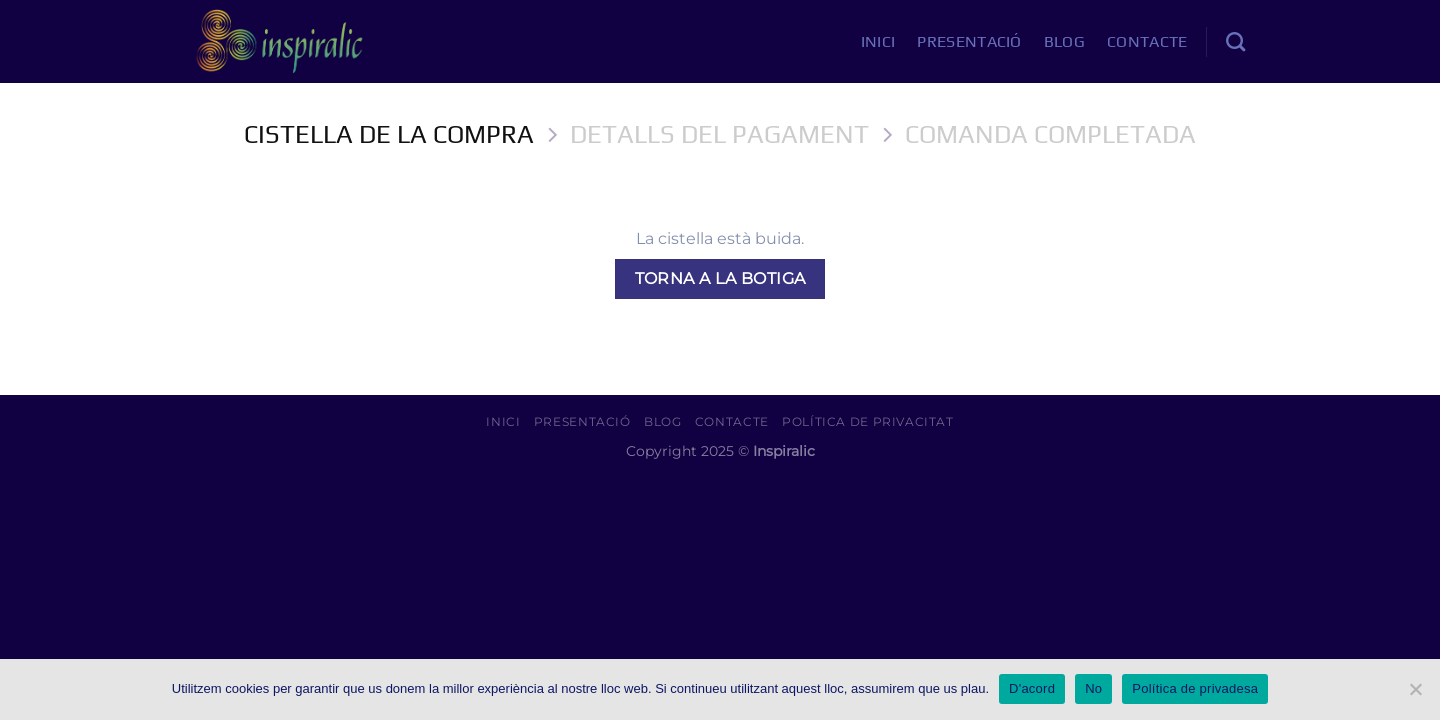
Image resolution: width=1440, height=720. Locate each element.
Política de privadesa (1195, 688)
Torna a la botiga (720, 278)
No (1093, 688)
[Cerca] (1235, 41)
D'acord (1032, 688)
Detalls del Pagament (719, 134)
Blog (1064, 41)
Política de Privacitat (867, 421)
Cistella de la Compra (389, 134)
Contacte (1147, 41)
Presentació (969, 41)
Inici (878, 41)
